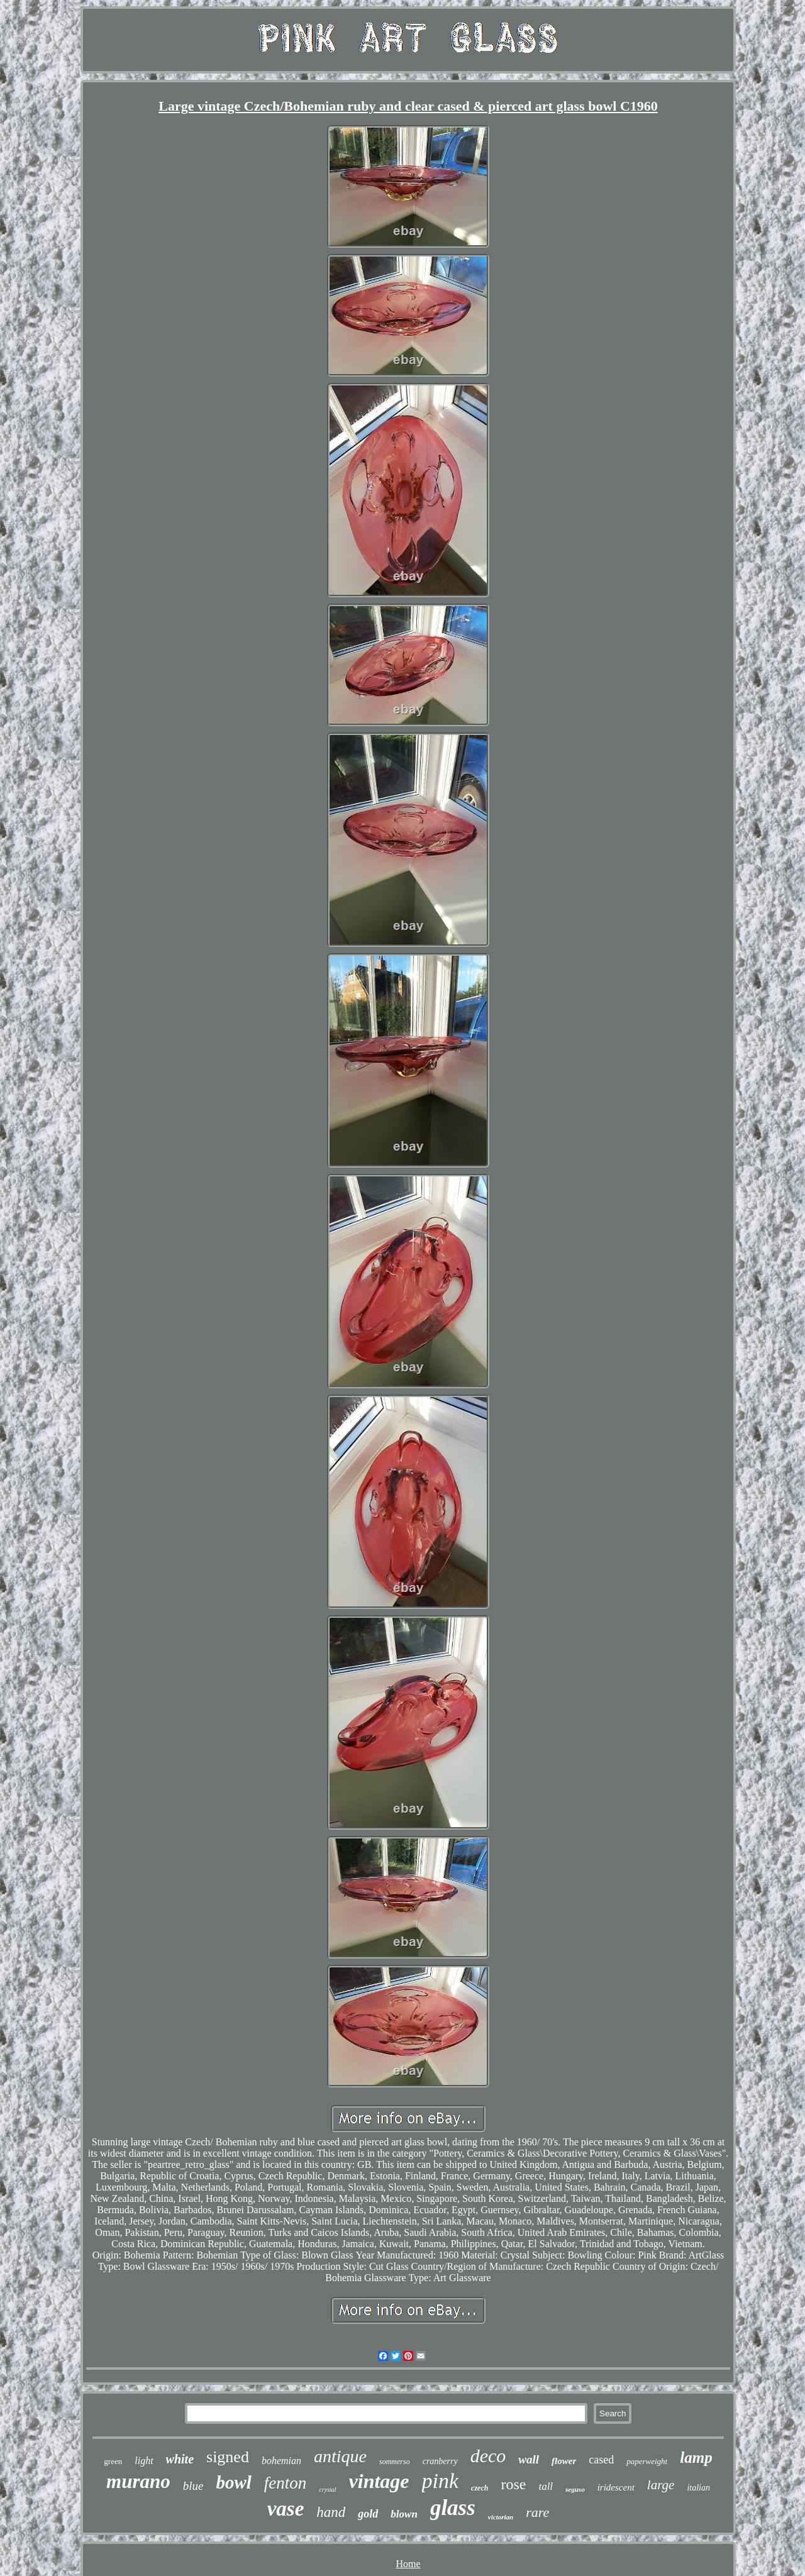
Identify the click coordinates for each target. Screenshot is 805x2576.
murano (138, 2481)
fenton (285, 2483)
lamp (696, 2457)
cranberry (440, 2461)
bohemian (281, 2460)
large (661, 2484)
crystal (327, 2489)
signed (227, 2457)
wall (528, 2459)
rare (537, 2512)
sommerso (394, 2461)
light (144, 2460)
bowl (233, 2482)
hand (330, 2512)
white (180, 2459)
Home (408, 2563)
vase (285, 2508)
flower (564, 2461)
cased (601, 2459)
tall (545, 2486)
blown (404, 2514)
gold (368, 2513)
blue (193, 2485)
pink (440, 2480)
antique (340, 2456)
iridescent (616, 2487)
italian (698, 2487)
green (113, 2461)
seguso (575, 2489)
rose (513, 2484)
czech (479, 2488)
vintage (379, 2481)
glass (452, 2508)
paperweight (646, 2461)
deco (488, 2455)
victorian (500, 2517)
